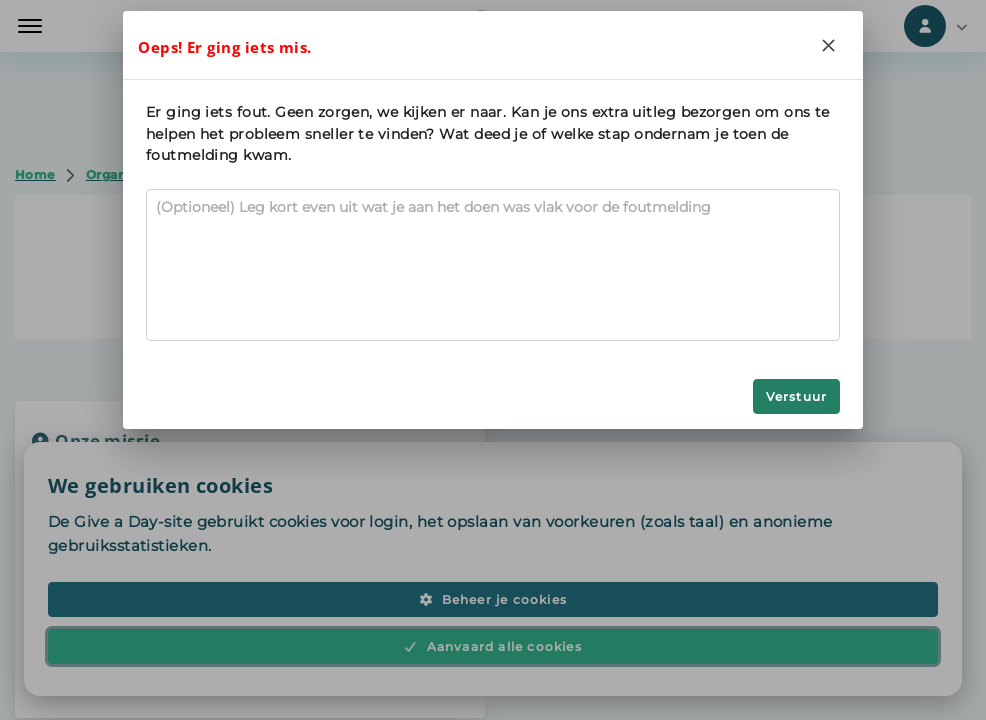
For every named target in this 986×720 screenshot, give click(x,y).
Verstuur (797, 396)
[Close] (829, 45)
